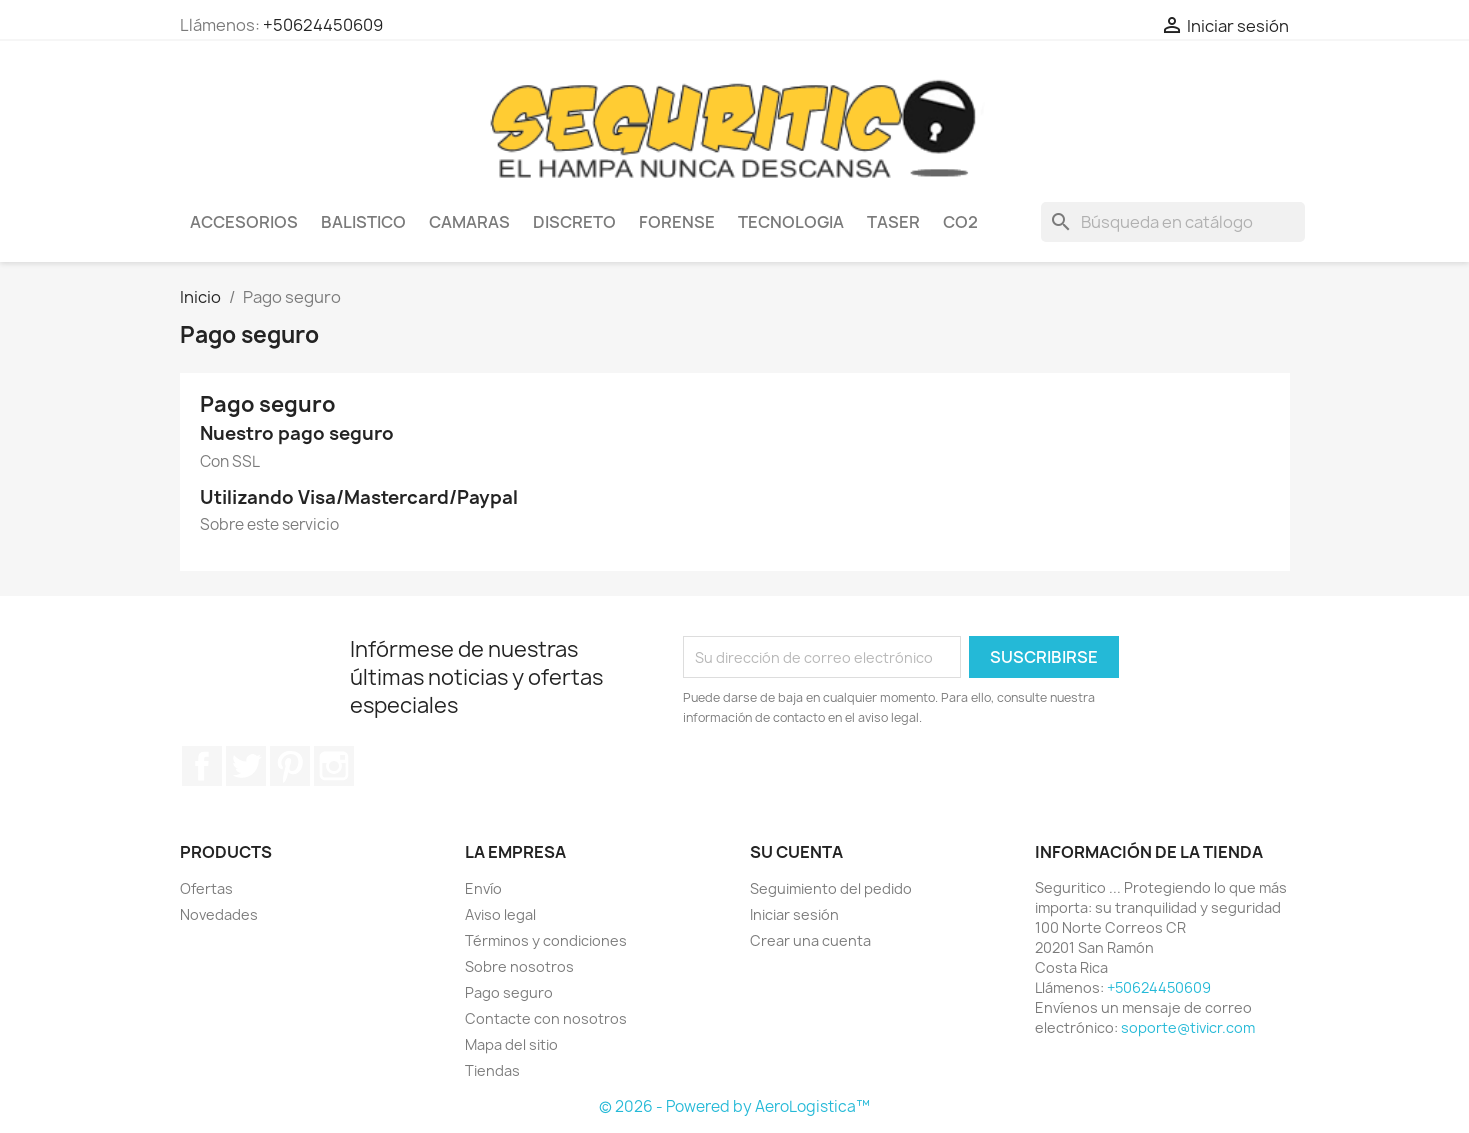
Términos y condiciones (546, 940)
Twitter (246, 766)
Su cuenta (796, 852)
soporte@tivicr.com (1188, 1027)
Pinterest (290, 766)
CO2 (960, 222)
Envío (483, 888)
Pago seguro (509, 992)
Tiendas (492, 1070)
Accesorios (244, 222)
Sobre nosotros (519, 966)
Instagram (334, 766)
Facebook (202, 766)
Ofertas (206, 888)
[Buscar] (1173, 222)
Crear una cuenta (810, 940)
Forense (677, 222)
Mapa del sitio (511, 1044)
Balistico (363, 222)
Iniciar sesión (794, 914)
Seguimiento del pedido (831, 888)
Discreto (574, 222)
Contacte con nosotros (546, 1018)
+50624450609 (323, 25)
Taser (893, 222)
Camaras (469, 222)
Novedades (219, 914)
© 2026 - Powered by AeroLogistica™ (734, 1106)
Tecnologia (791, 222)
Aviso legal (500, 914)
